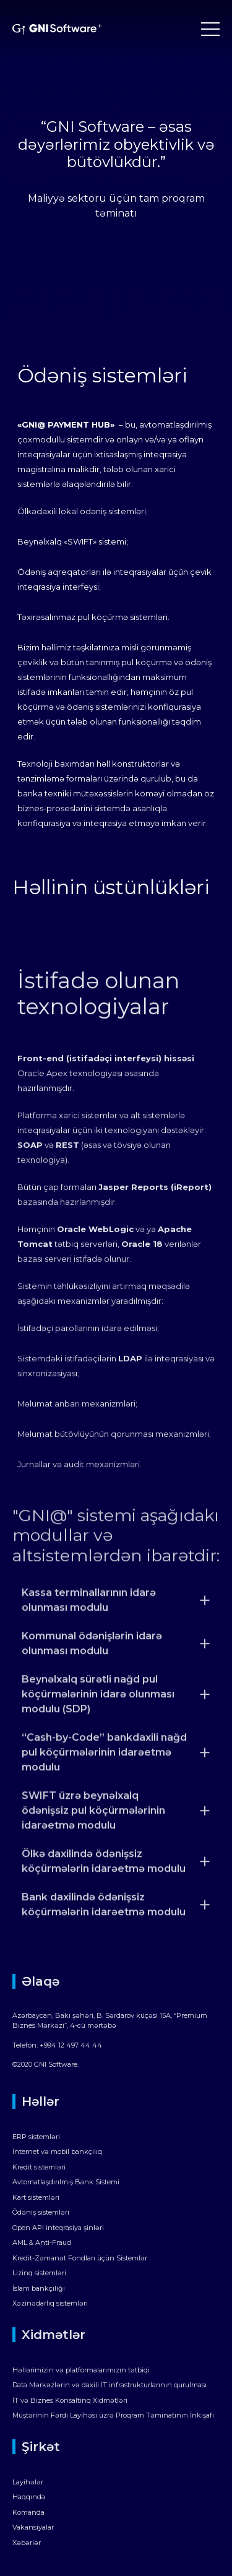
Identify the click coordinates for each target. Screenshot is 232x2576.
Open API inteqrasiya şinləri (58, 2227)
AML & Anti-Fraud (41, 2242)
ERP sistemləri (36, 2136)
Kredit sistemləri (39, 2167)
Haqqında (28, 2496)
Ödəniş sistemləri (40, 2212)
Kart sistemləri (35, 2197)
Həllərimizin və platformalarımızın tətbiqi (81, 2370)
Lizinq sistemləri (39, 2272)
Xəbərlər (26, 2542)
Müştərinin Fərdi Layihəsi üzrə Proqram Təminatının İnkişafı (113, 2415)
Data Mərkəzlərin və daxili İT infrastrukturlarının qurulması (109, 2384)
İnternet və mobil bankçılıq (57, 2151)
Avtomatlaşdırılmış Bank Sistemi (65, 2182)
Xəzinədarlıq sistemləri (50, 2303)
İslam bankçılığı (38, 2288)
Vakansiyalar (33, 2527)
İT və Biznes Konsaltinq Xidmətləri (69, 2400)
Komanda (28, 2512)
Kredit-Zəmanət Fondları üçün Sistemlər (79, 2258)
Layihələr (27, 2482)
